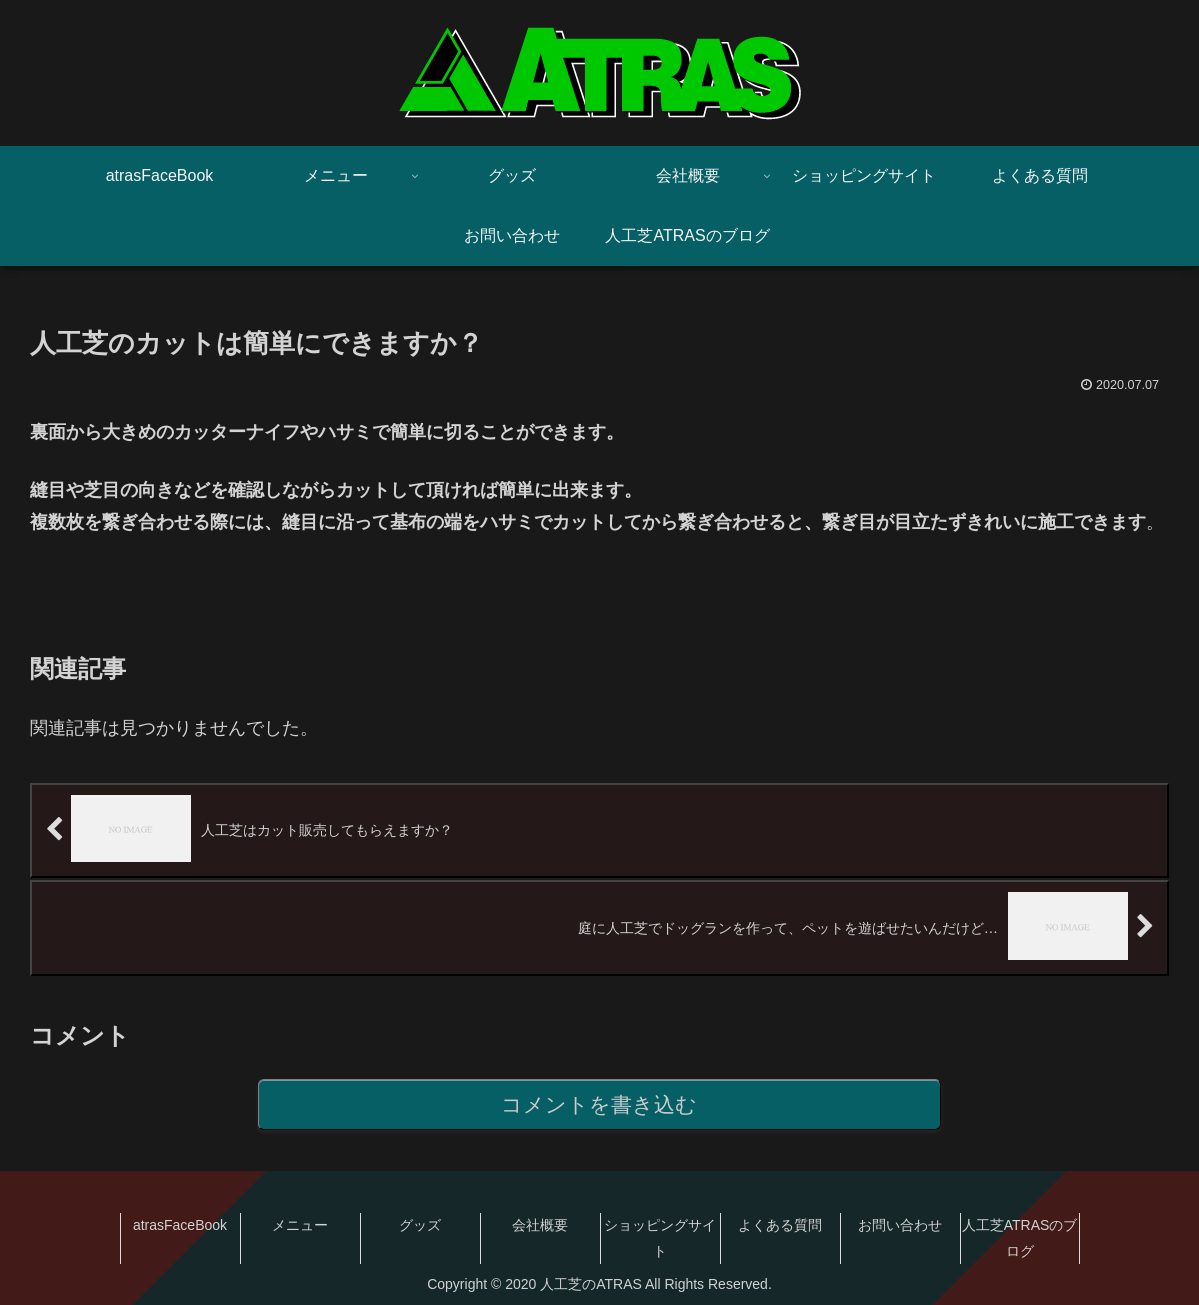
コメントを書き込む (599, 1105)
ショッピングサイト (660, 1238)
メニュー (300, 1226)
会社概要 (540, 1226)
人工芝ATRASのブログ (1020, 1238)
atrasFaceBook (180, 1226)
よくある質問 (780, 1226)
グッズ (420, 1226)
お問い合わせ (900, 1226)
